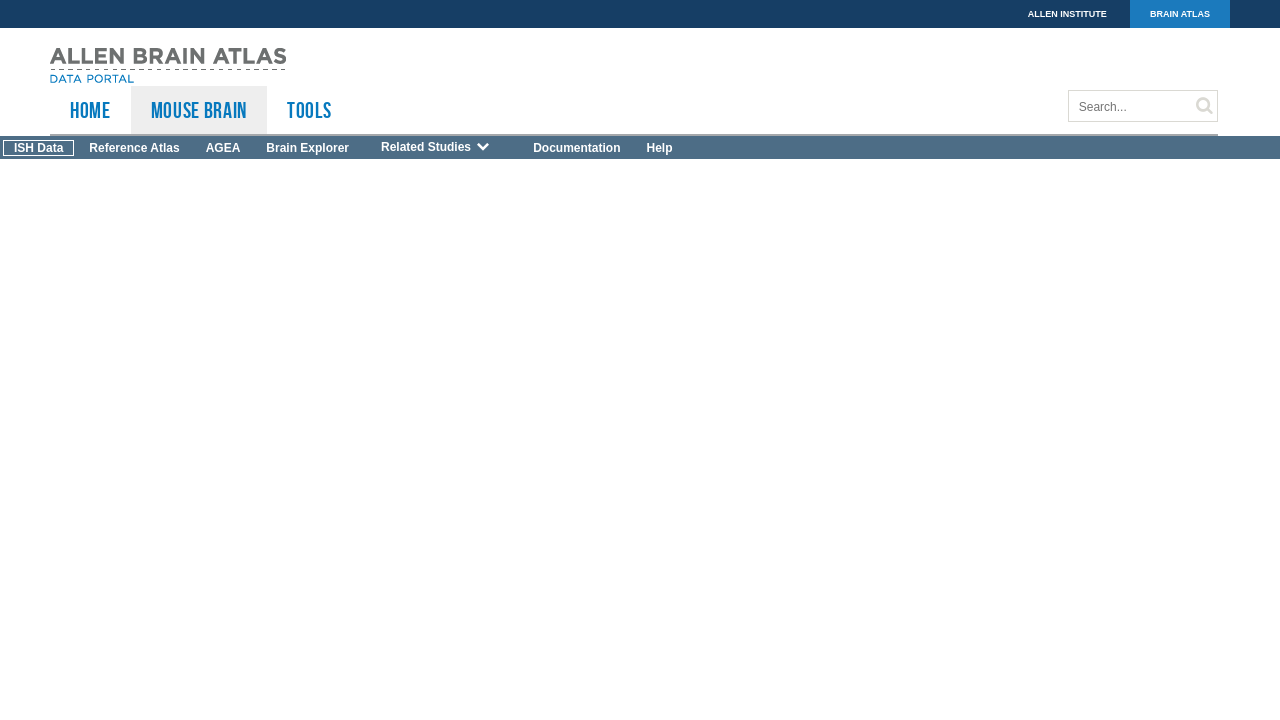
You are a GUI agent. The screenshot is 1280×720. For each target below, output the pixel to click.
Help (659, 148)
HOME (90, 110)
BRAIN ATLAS (1180, 14)
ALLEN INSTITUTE (1067, 14)
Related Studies (436, 147)
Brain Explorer (307, 148)
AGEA (223, 148)
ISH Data (38, 148)
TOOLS (309, 110)
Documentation (576, 148)
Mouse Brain (199, 110)
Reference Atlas (134, 148)
